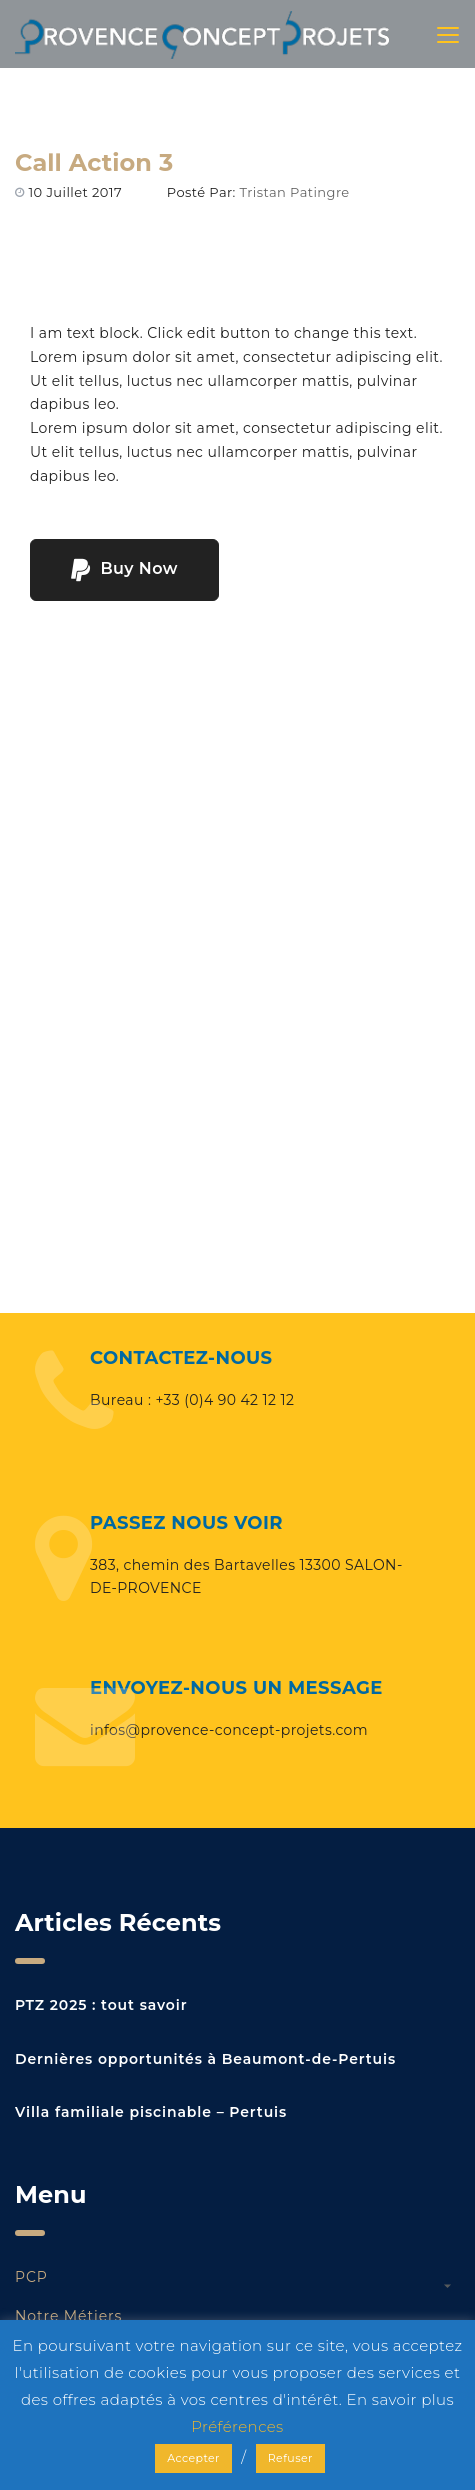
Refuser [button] (290, 2458)
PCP (31, 2277)
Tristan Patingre (295, 192)
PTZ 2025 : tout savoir (101, 2005)
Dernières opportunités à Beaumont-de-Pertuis (205, 2059)
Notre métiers (68, 2316)
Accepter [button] (193, 2458)
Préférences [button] (237, 2426)
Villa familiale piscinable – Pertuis (151, 2112)
